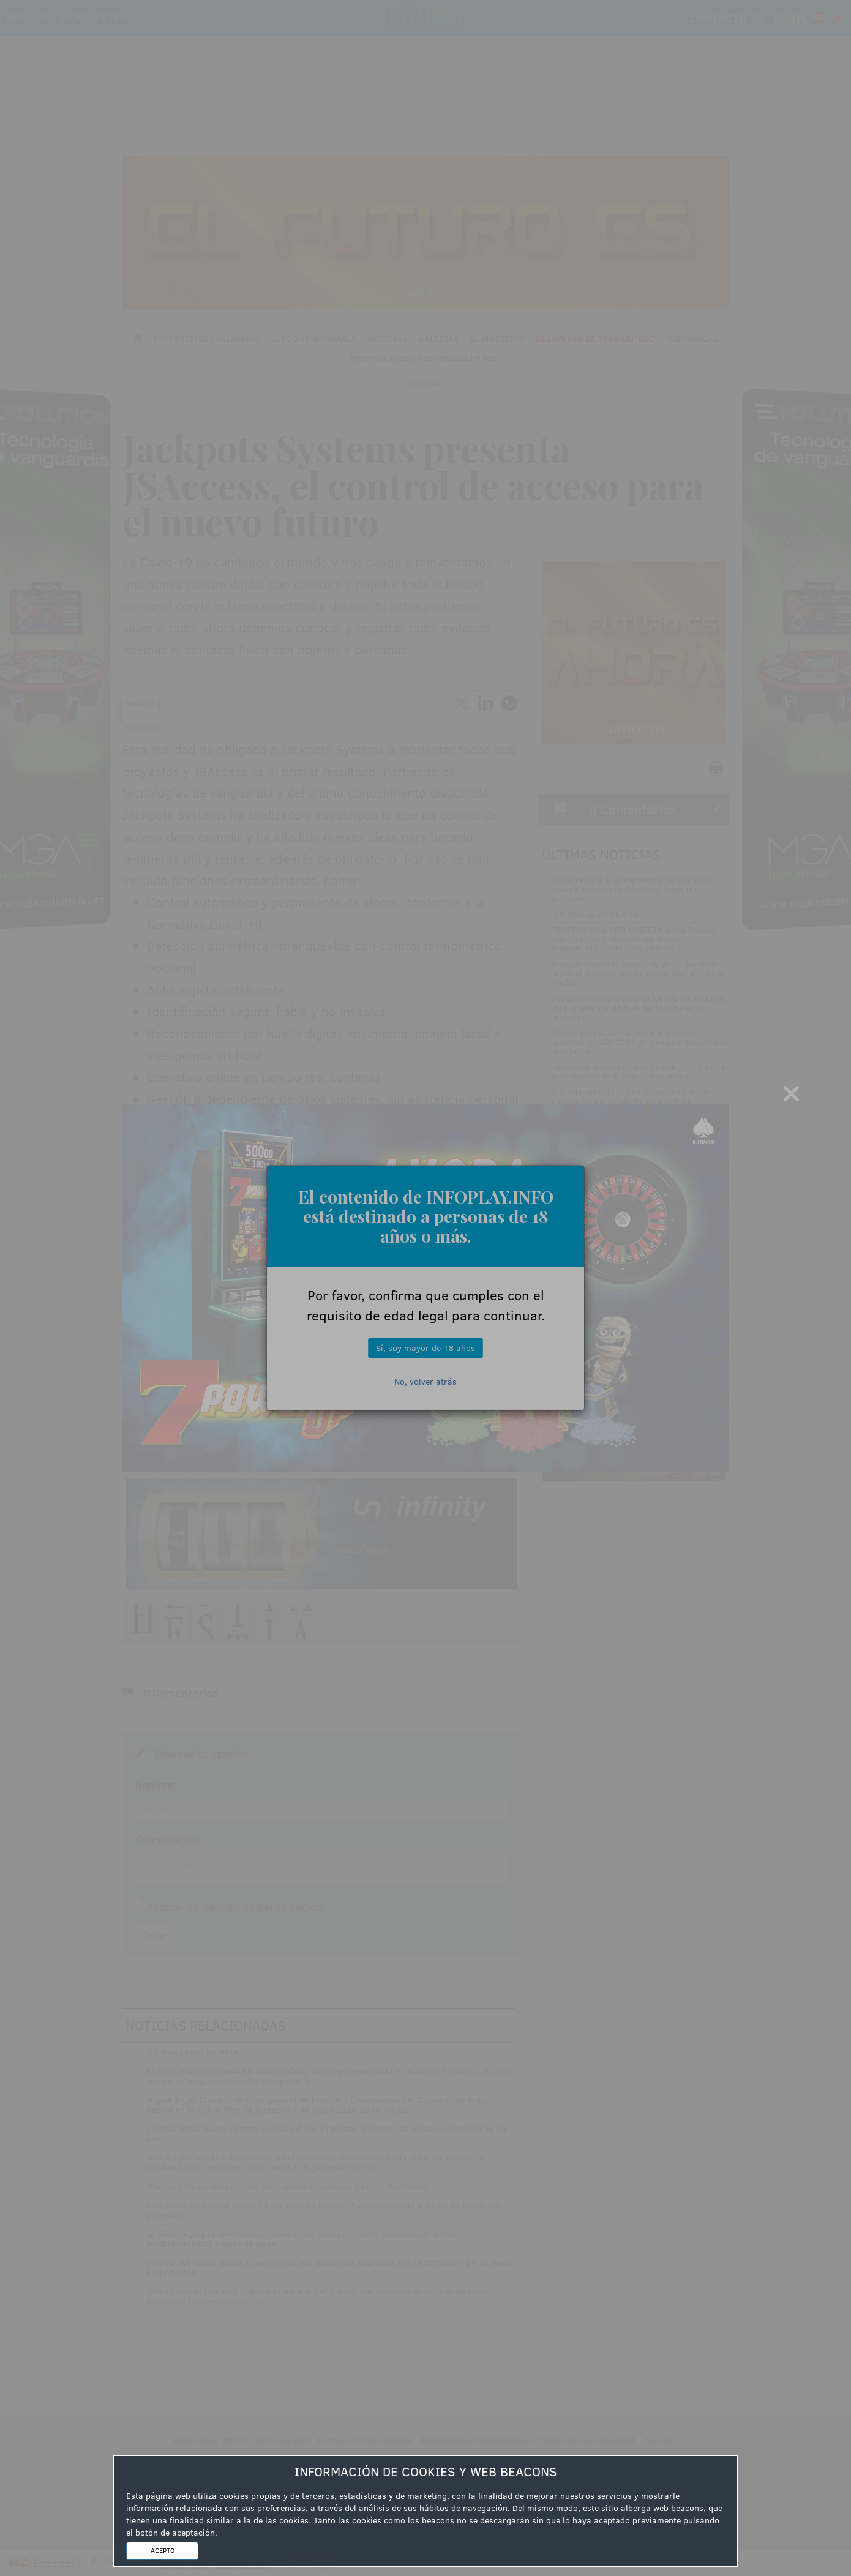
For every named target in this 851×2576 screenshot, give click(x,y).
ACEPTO (162, 2550)
